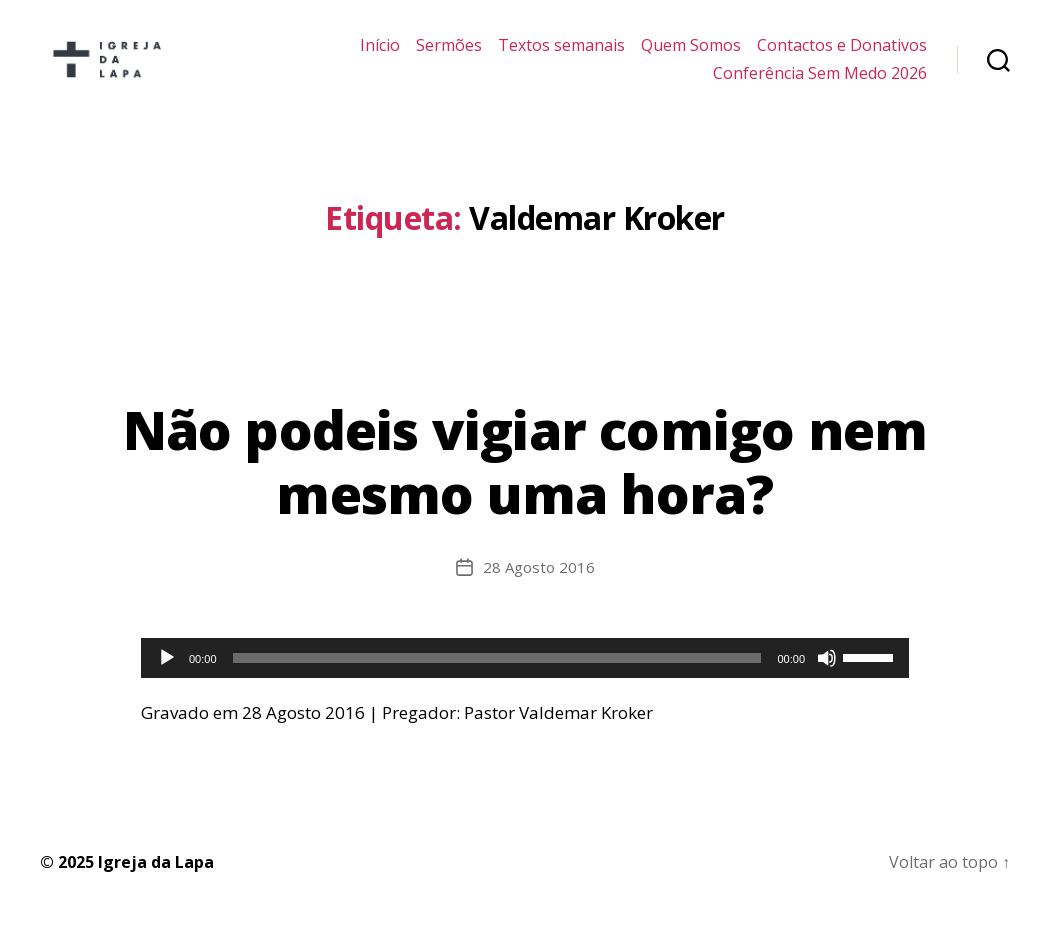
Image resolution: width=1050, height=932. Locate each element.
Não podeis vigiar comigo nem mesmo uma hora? (525, 476)
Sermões (449, 53)
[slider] (497, 673)
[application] (525, 673)
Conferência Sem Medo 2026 (820, 80)
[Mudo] (827, 673)
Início (380, 53)
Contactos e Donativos (842, 53)
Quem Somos (691, 53)
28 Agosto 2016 (539, 582)
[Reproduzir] (167, 673)
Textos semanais (561, 53)
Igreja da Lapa (156, 877)
